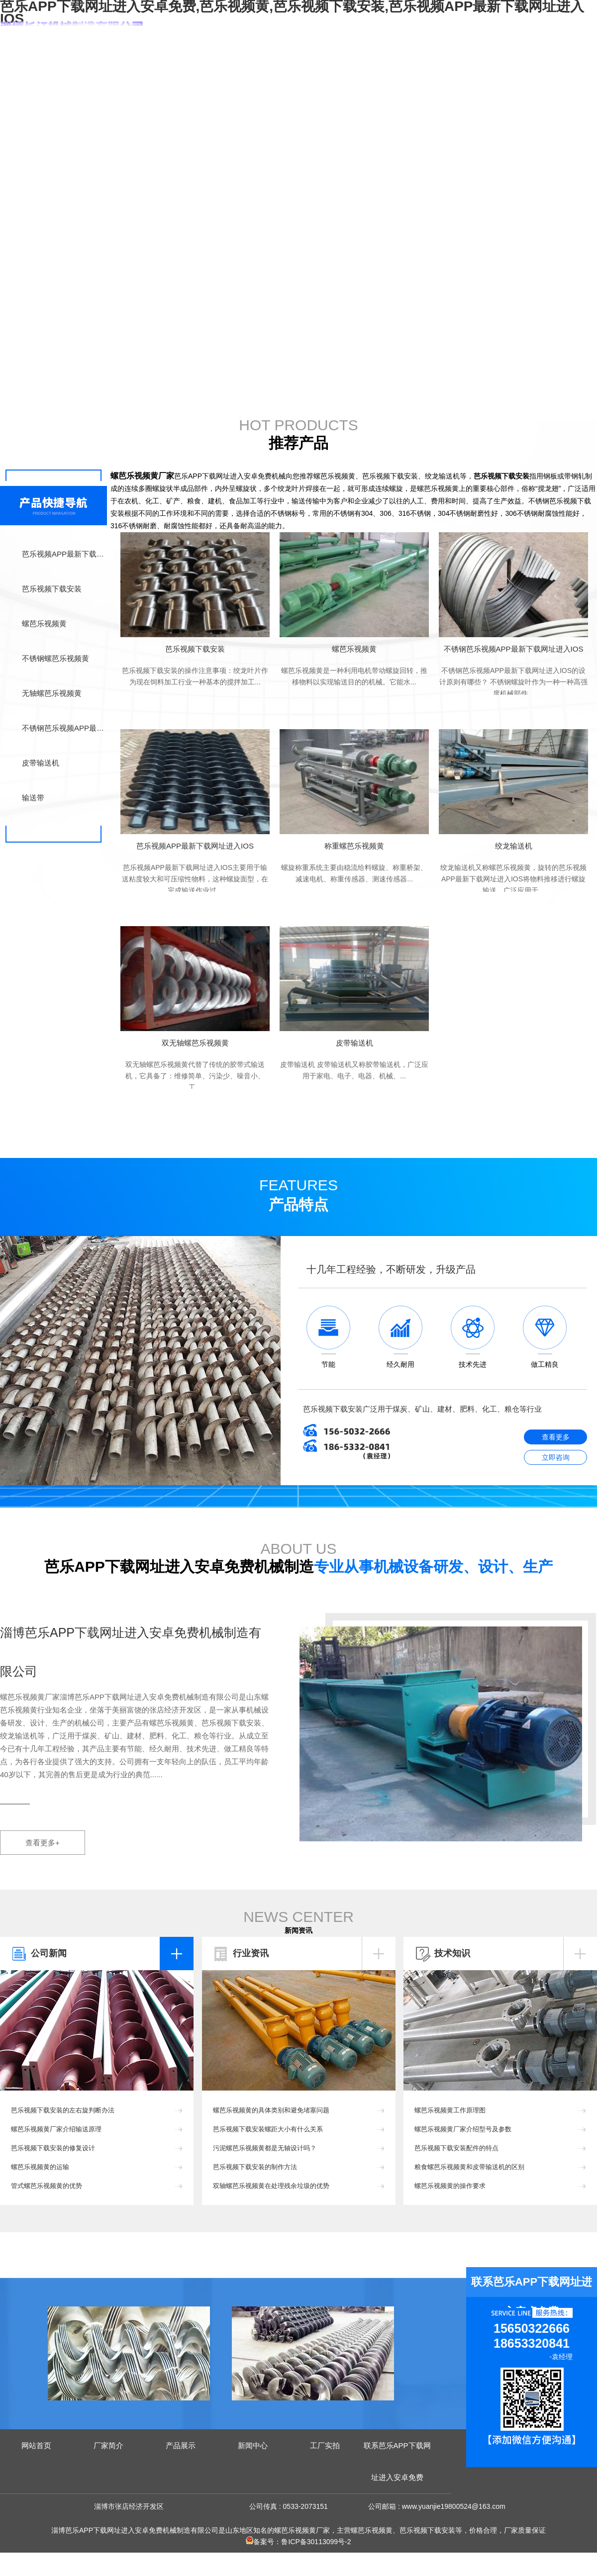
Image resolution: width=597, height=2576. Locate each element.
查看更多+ (42, 1842)
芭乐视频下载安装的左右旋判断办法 (62, 2110)
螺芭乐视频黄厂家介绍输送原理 (56, 2129)
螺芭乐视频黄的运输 (40, 2167)
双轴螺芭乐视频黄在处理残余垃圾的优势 (271, 2186)
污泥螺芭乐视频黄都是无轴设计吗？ (264, 2148)
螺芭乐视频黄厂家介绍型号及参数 (462, 2129)
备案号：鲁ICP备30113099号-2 (298, 2542)
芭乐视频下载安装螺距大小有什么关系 (268, 2129)
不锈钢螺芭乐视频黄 (55, 658)
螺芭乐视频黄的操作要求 (450, 2186)
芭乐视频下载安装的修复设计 (53, 2148)
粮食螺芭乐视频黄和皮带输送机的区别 (469, 2167)
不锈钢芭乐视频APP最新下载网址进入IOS (64, 728)
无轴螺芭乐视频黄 (52, 693)
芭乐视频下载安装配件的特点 (456, 2148)
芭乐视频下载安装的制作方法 (255, 2167)
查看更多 (556, 1437)
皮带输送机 (40, 763)
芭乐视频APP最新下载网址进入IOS (64, 554)
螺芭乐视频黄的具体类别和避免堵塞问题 (271, 2110)
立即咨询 (556, 1457)
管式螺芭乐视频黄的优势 (46, 2186)
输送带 (33, 797)
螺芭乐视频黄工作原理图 (450, 2110)
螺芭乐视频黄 (44, 623)
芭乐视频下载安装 (52, 588)
